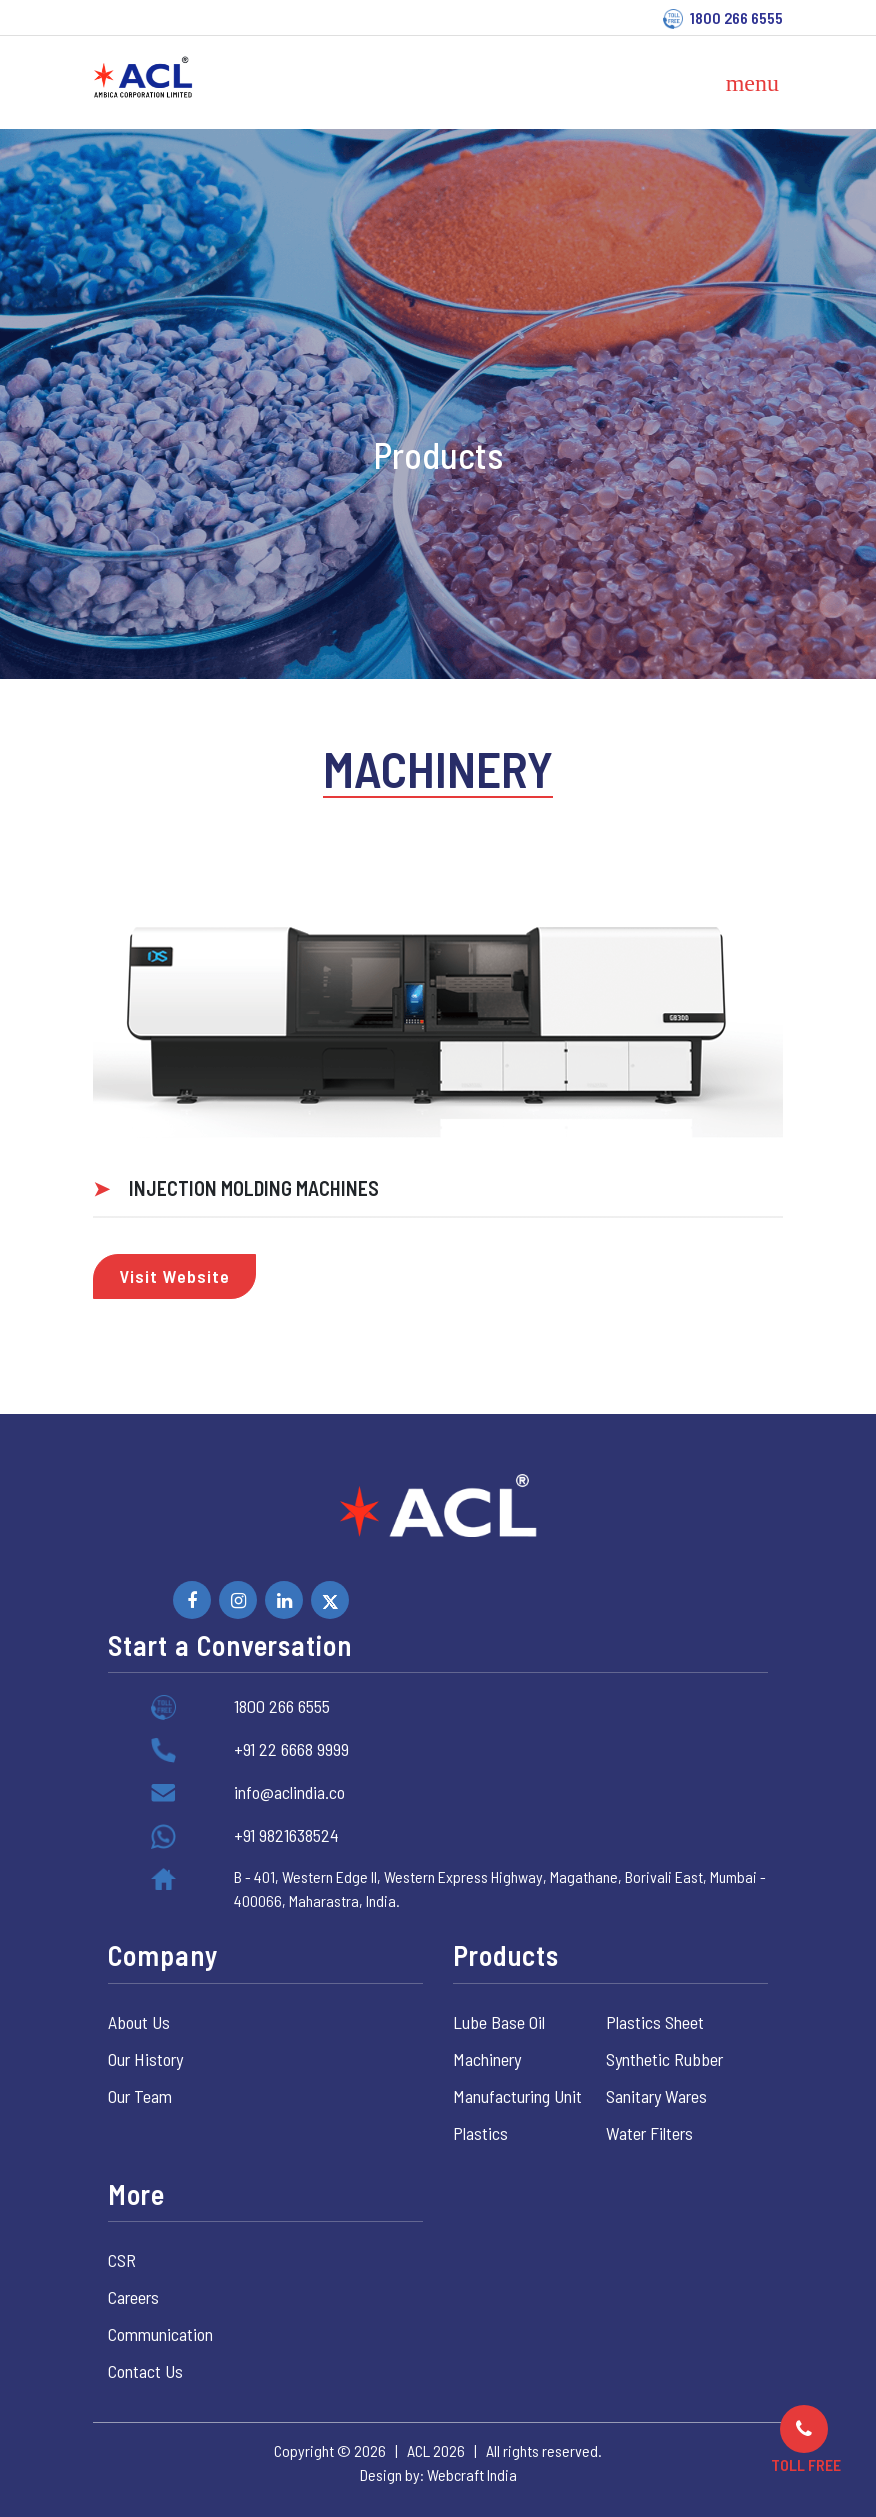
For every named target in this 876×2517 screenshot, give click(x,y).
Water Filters (649, 2133)
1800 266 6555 (736, 17)
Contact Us (145, 2371)
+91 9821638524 (286, 1835)
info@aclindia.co (289, 1792)
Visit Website (174, 1276)
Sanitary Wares (656, 2096)
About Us (139, 2022)
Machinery (487, 2059)
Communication (160, 2334)
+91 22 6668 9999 (291, 1749)
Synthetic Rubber (664, 2059)
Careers (133, 2297)
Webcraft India (472, 2474)
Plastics (480, 2133)
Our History (145, 2059)
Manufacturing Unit (517, 2096)
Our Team (140, 2096)
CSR (122, 2260)
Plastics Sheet (655, 2022)
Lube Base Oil (499, 2022)
